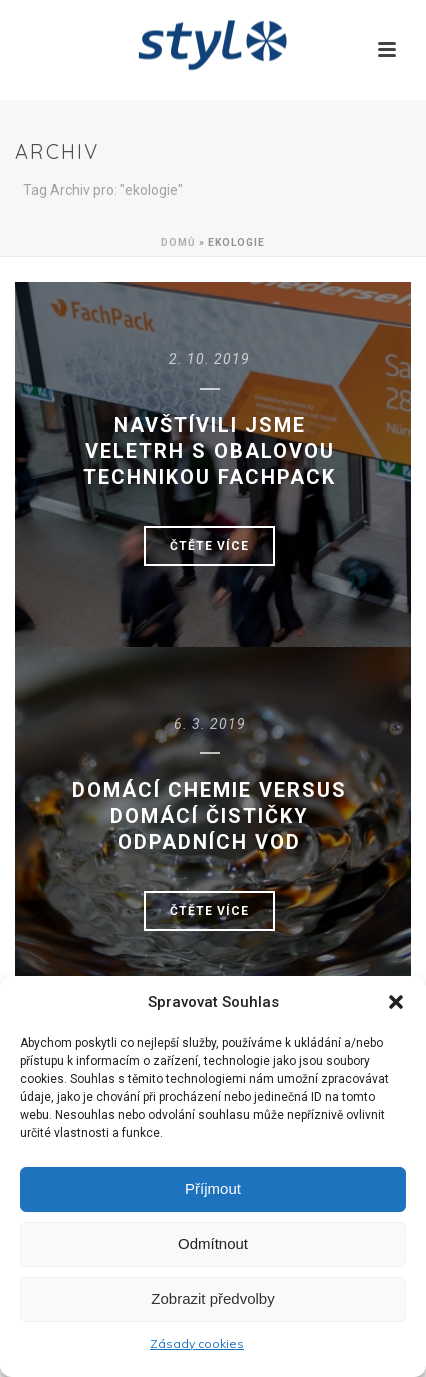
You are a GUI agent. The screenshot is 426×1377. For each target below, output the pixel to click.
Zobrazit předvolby (212, 1298)
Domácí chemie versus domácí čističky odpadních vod (209, 816)
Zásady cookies (197, 1343)
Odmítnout (213, 1243)
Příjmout (213, 1188)
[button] (396, 1002)
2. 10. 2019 (209, 359)
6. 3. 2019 (210, 724)
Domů (178, 242)
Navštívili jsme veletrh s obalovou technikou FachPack (209, 451)
